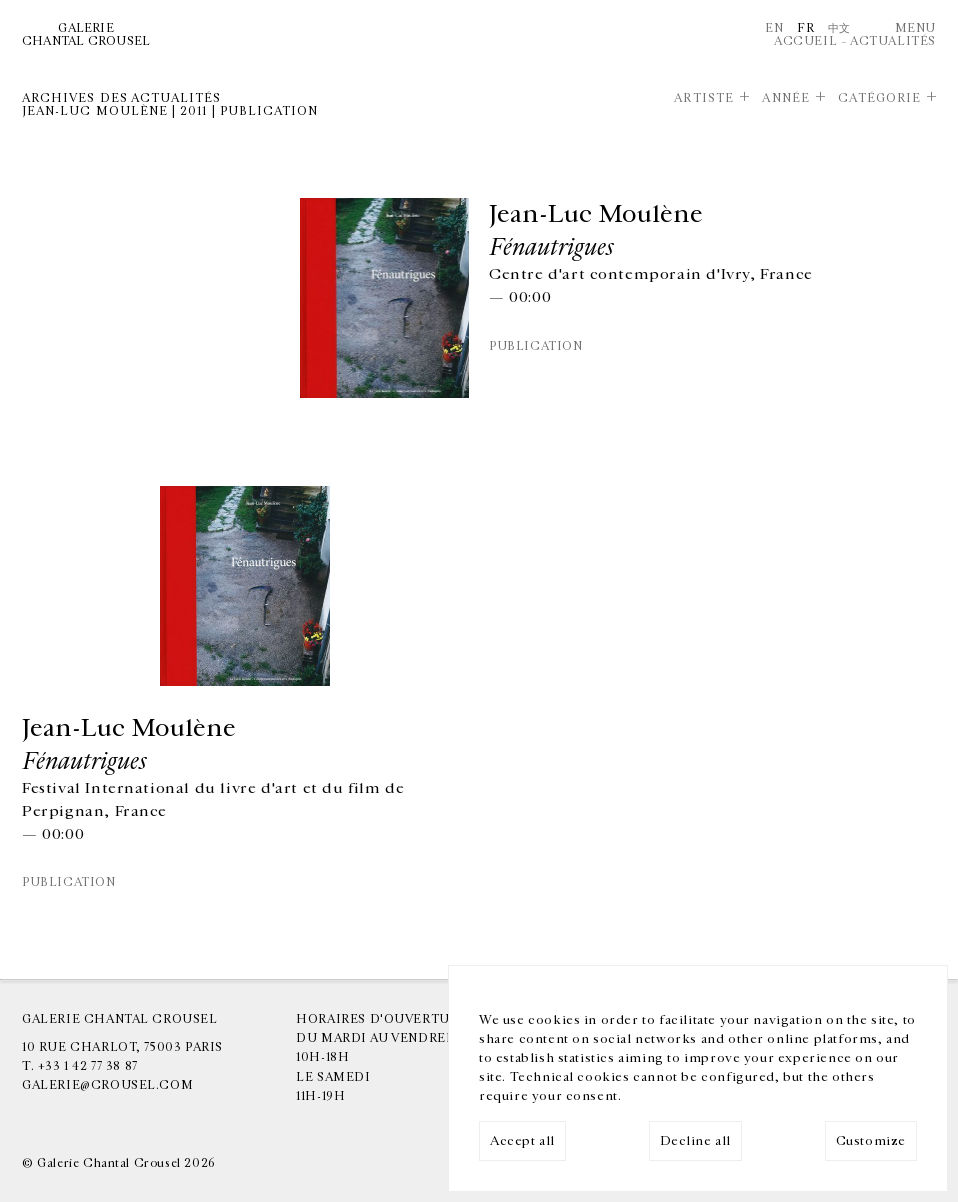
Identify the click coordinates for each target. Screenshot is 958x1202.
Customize (871, 1141)
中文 (839, 28)
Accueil (805, 41)
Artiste (703, 98)
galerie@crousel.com (107, 1085)
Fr (805, 28)
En (774, 28)
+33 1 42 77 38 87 (88, 1066)
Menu (915, 28)
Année (785, 98)
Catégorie (879, 98)
